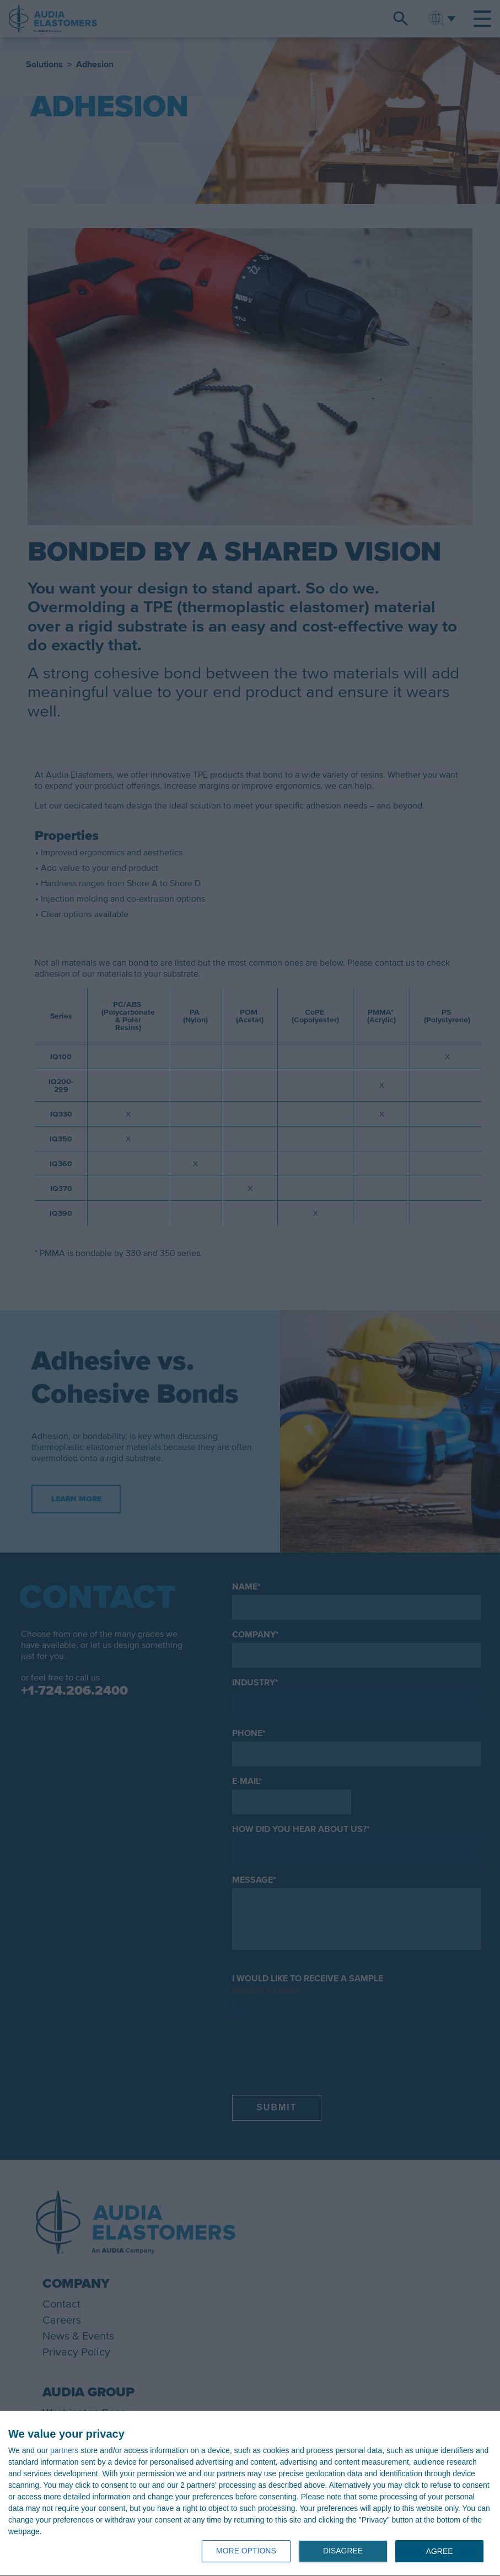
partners (64, 2450)
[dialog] (250, 2494)
